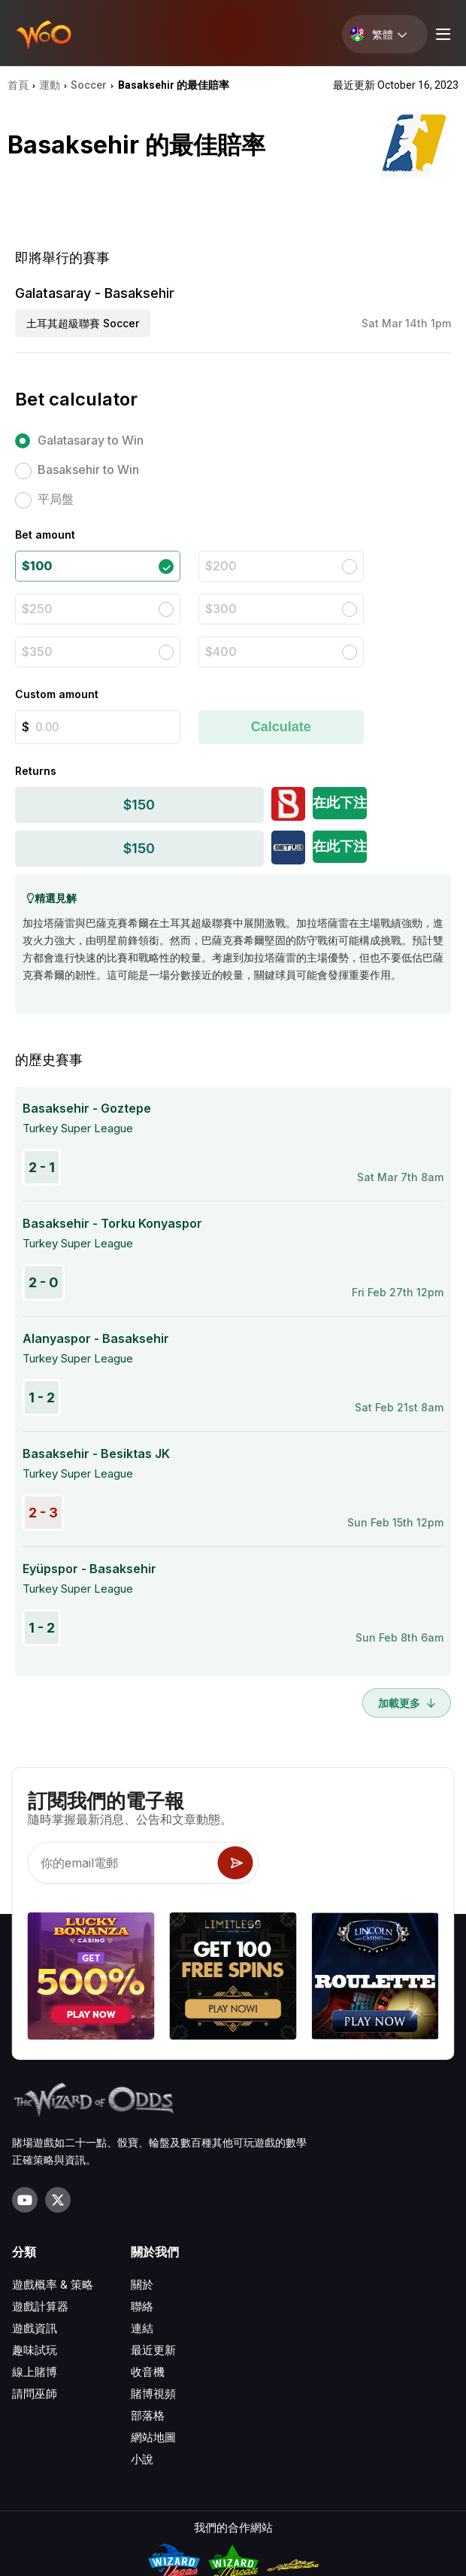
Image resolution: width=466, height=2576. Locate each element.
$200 (221, 565)
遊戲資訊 (34, 2328)
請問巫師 (34, 2393)
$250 (37, 608)
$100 (37, 565)
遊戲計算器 (40, 2306)
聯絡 (142, 2306)
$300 (221, 608)
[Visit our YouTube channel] (25, 2200)
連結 (142, 2328)
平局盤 (56, 498)
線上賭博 (34, 2372)
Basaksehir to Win (88, 469)
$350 (37, 651)
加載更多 (406, 1703)
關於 (142, 2284)
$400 (221, 651)
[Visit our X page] (58, 2200)
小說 (142, 2459)
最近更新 (153, 2350)
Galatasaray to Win (91, 440)
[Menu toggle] (441, 34)
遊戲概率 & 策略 (52, 2284)
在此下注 (340, 802)
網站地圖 (153, 2437)
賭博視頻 (153, 2393)
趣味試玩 (34, 2350)
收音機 (148, 2372)
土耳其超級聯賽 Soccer (82, 323)
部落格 (148, 2415)
